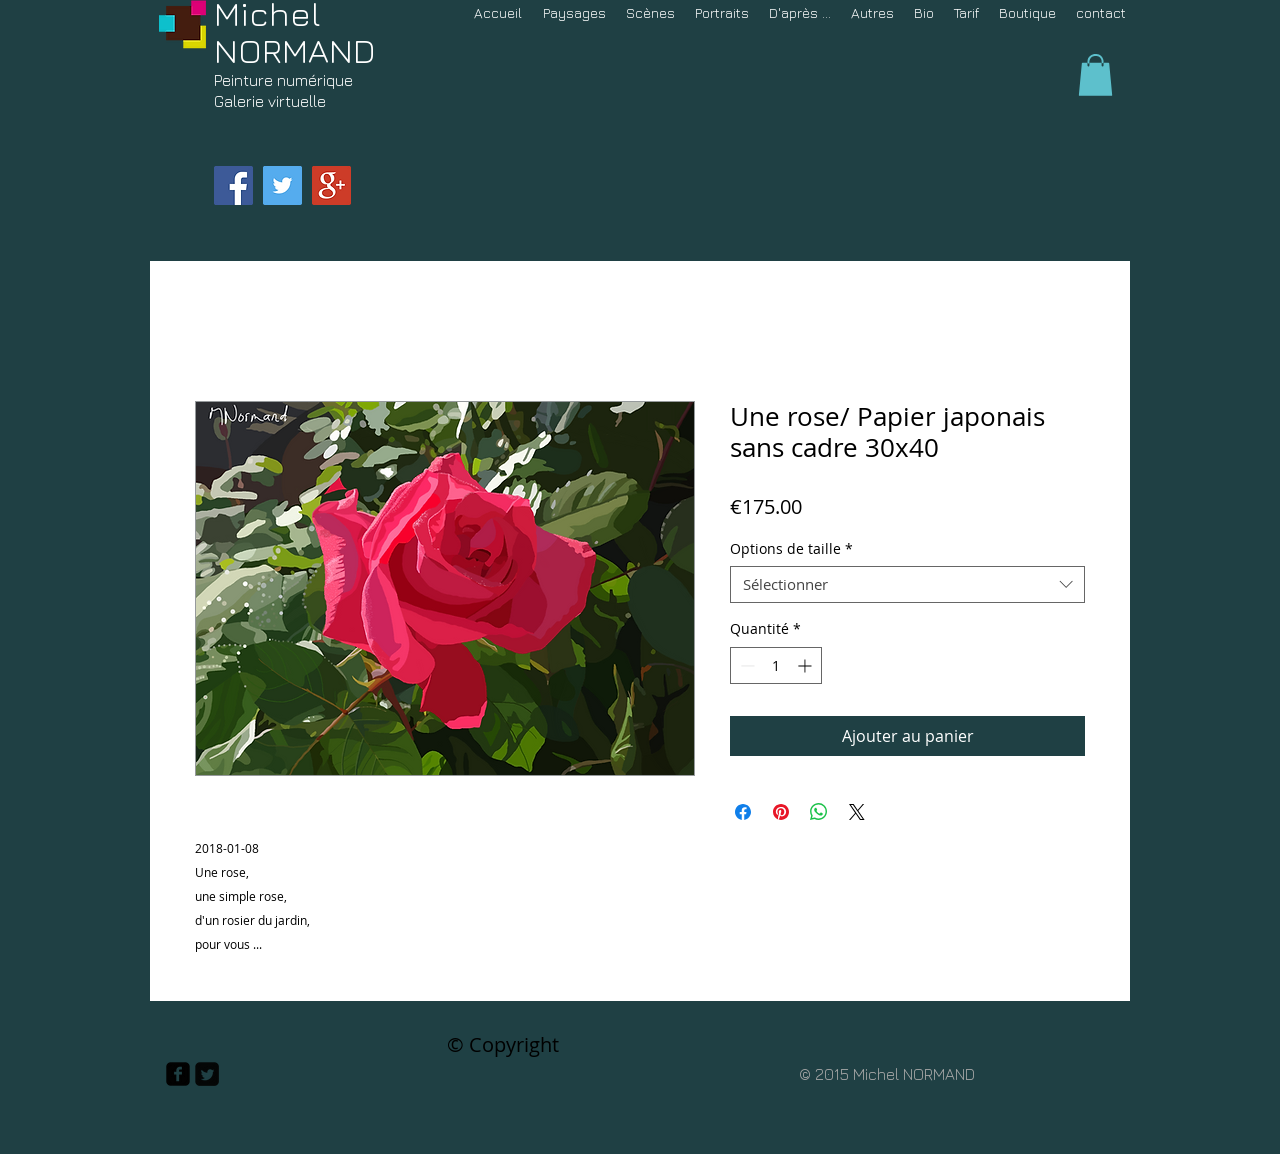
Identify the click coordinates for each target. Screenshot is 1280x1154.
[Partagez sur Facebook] (743, 812)
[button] (1095, 75)
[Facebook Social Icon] (233, 185)
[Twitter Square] (207, 1074)
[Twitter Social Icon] (282, 185)
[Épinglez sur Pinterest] (781, 812)
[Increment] (806, 665)
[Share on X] (857, 812)
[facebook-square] (178, 1074)
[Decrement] (745, 665)
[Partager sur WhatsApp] (819, 812)
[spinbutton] (776, 665)
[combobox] (907, 585)
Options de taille (791, 549)
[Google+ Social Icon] (331, 185)
